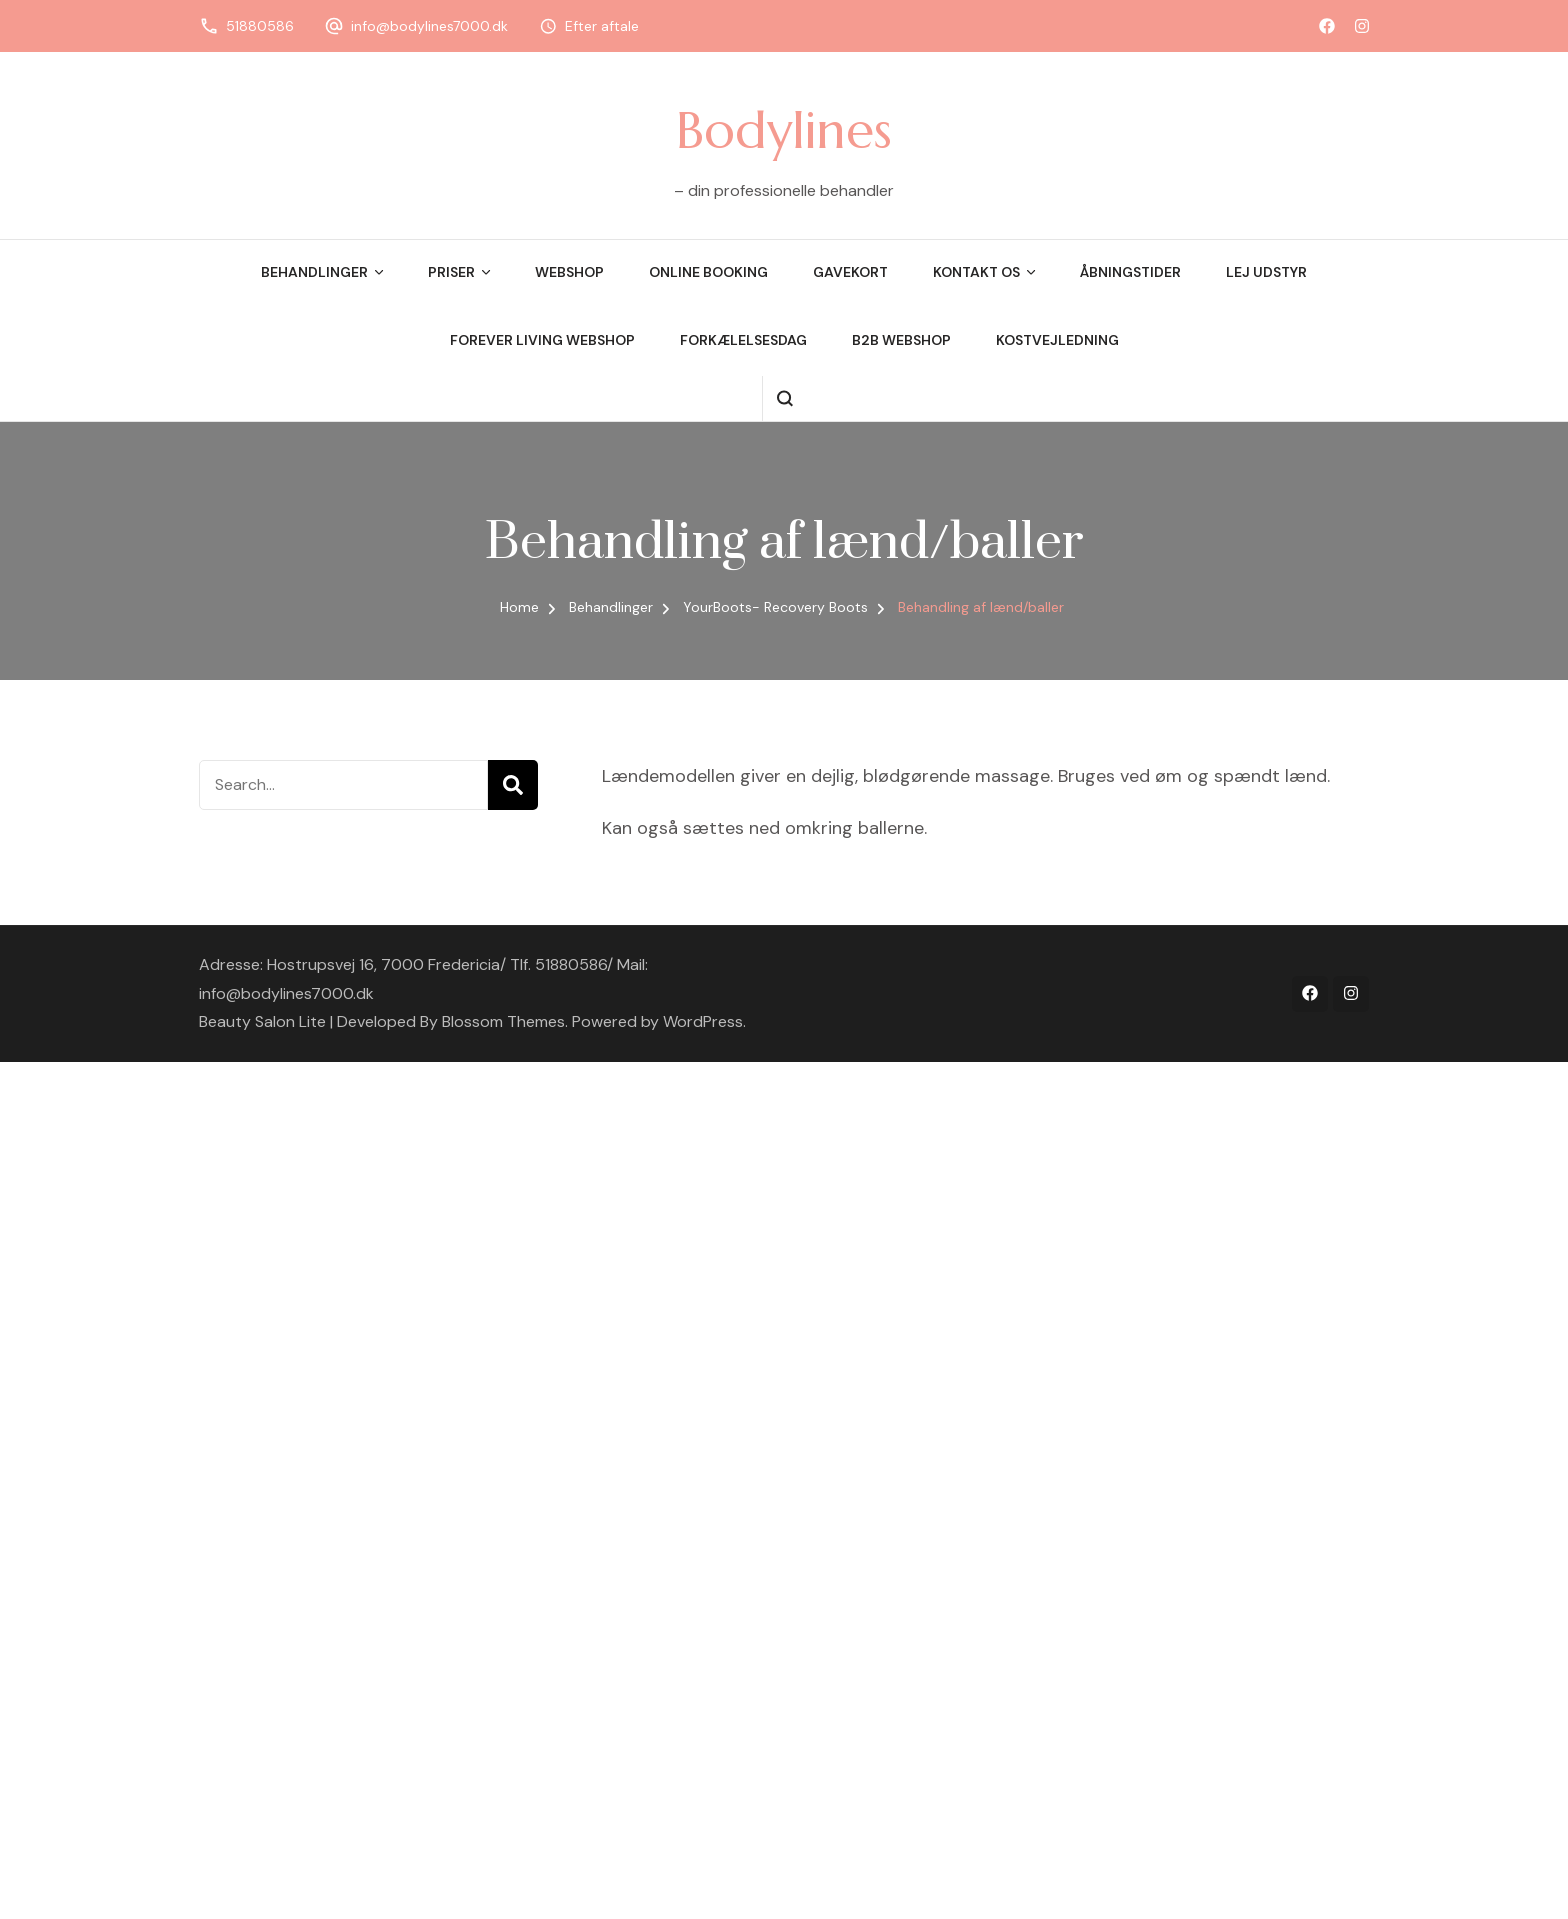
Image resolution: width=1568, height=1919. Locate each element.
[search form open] (784, 398)
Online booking (708, 272)
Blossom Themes (503, 1021)
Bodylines (784, 130)
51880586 (260, 26)
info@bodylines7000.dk (429, 26)
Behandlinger (314, 272)
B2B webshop (901, 340)
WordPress (703, 1021)
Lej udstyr (1266, 272)
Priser (451, 272)
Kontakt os (976, 272)
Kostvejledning (1057, 340)
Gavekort (850, 272)
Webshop (569, 272)
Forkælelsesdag (743, 340)
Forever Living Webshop (542, 340)
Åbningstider (1130, 272)
